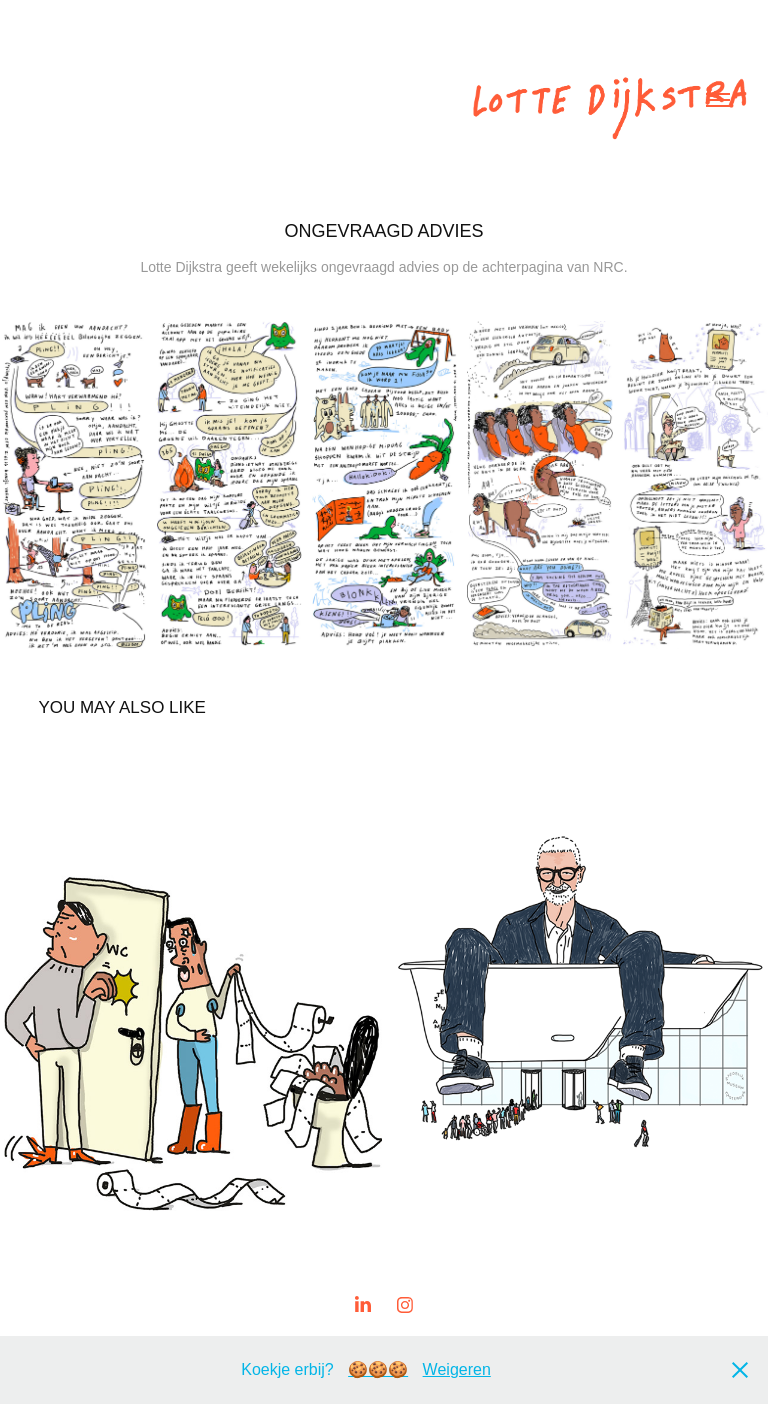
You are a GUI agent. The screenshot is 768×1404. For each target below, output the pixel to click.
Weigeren (457, 1369)
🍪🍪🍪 (378, 1369)
